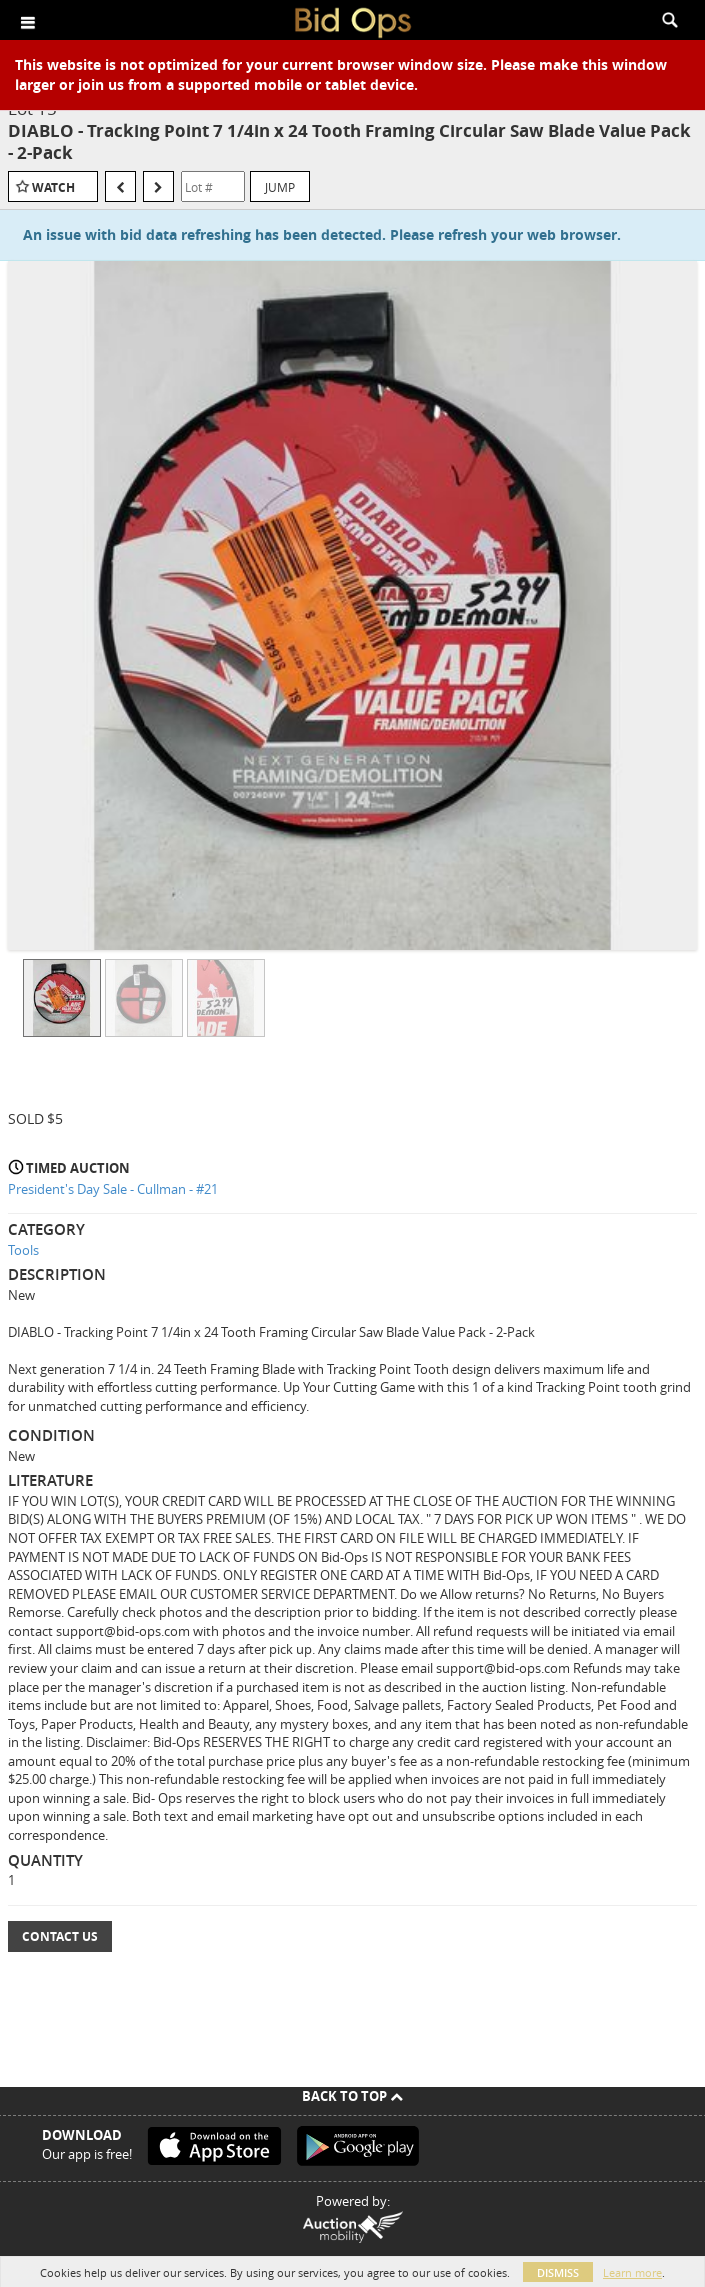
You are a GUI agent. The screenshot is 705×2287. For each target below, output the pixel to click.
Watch (53, 187)
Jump (280, 187)
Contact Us (60, 1936)
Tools (23, 1250)
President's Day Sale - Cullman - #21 (113, 1189)
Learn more (632, 2272)
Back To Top (352, 2096)
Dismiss (558, 2272)
